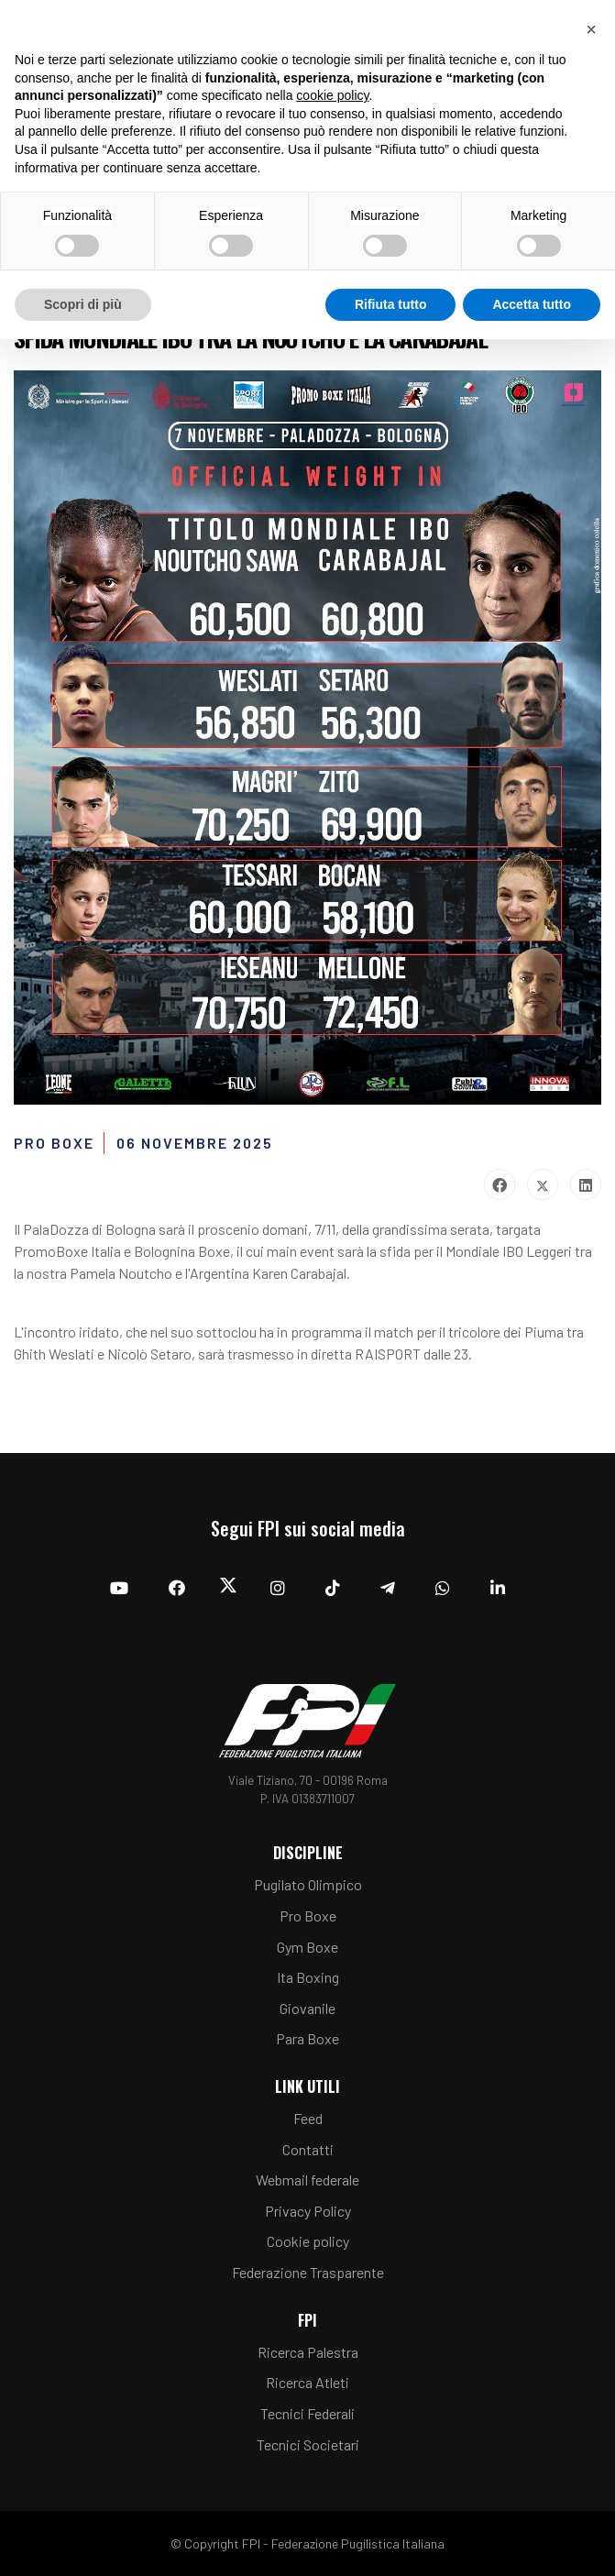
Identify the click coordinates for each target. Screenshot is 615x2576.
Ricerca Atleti (307, 2382)
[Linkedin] (497, 1587)
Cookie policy (308, 2241)
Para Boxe (307, 2038)
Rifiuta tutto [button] (391, 304)
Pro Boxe (308, 1915)
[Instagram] (277, 1587)
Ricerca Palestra (308, 2352)
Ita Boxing (308, 1977)
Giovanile (307, 2008)
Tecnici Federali (307, 2413)
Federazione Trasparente (308, 2272)
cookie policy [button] (332, 95)
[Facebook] (176, 1587)
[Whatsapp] (442, 1587)
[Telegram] (387, 1587)
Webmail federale (307, 2179)
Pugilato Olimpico (308, 1884)
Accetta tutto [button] (531, 304)
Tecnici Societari (308, 2444)
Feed (308, 2118)
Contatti (308, 2149)
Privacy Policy (308, 2210)
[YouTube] (119, 1587)
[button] (591, 29)
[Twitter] (227, 1588)
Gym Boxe (307, 1946)
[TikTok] (332, 1587)
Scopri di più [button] (83, 304)
